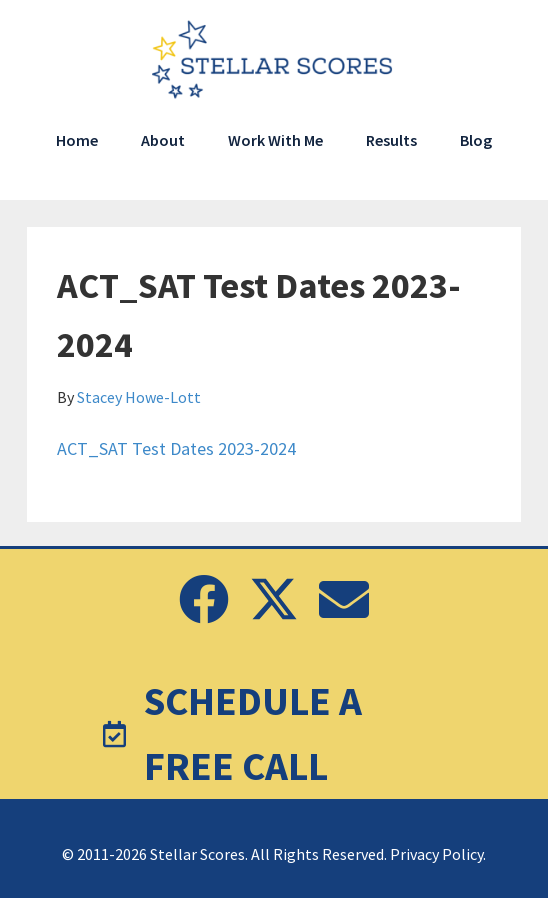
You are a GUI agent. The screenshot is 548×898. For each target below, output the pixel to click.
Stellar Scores (274, 60)
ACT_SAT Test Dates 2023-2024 (176, 448)
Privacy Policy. (438, 854)
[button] (204, 599)
